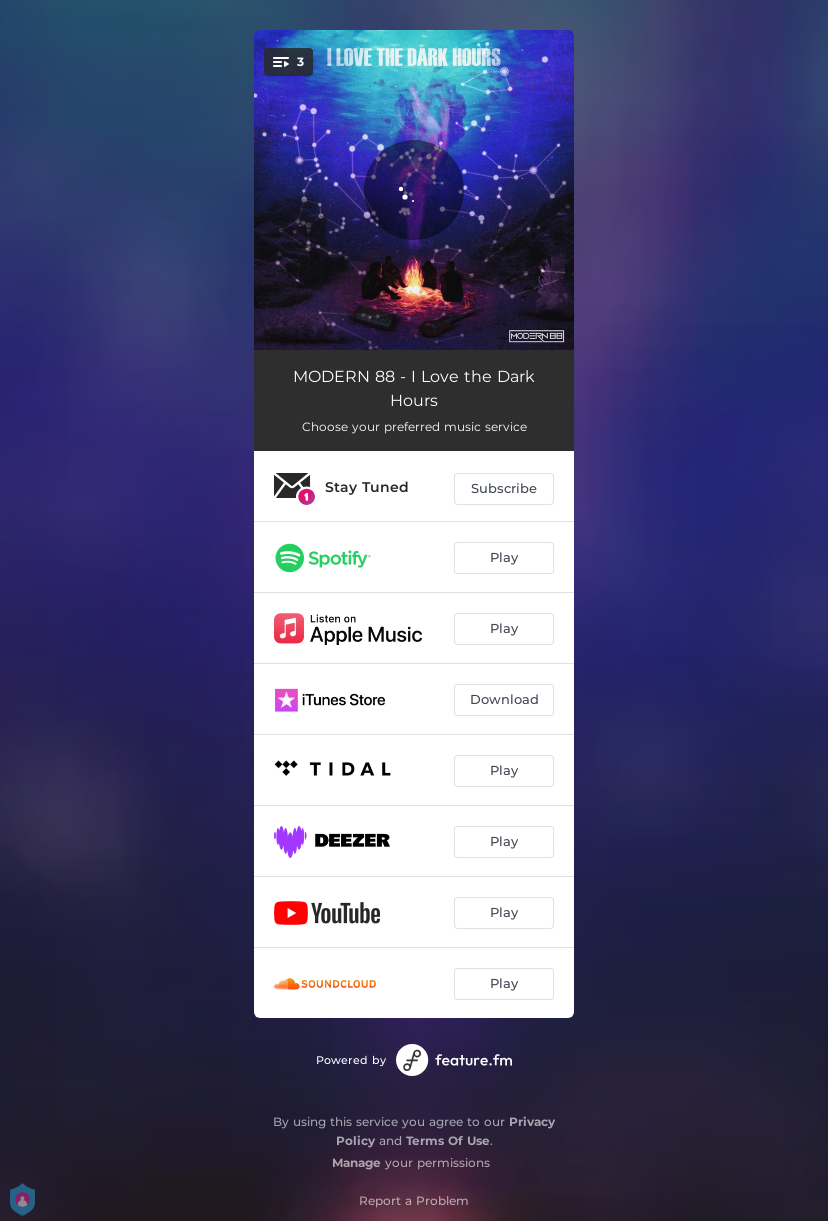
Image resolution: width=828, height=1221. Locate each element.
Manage (356, 1162)
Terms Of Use (448, 1140)
